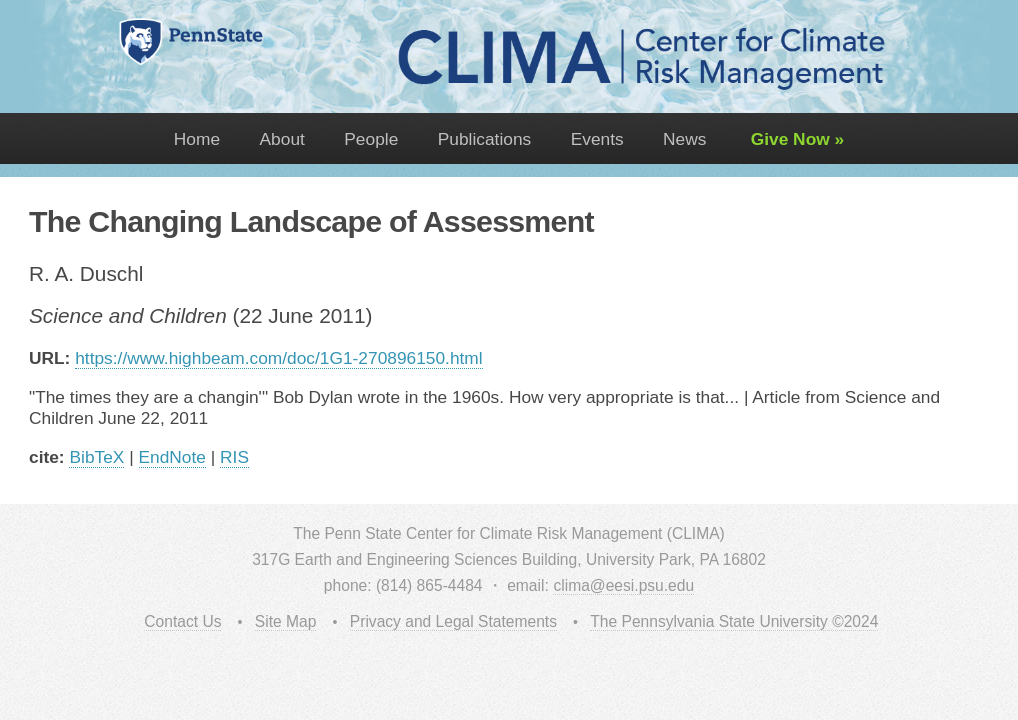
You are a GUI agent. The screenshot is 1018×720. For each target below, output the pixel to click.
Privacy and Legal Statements (453, 621)
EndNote (172, 457)
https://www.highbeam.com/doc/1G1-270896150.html (278, 358)
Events (597, 139)
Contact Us (182, 621)
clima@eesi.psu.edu (623, 585)
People (371, 139)
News (684, 139)
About (282, 139)
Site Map (286, 621)
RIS (234, 457)
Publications (484, 139)
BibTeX (96, 457)
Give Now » (795, 139)
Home (197, 139)
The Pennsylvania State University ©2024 (734, 621)
